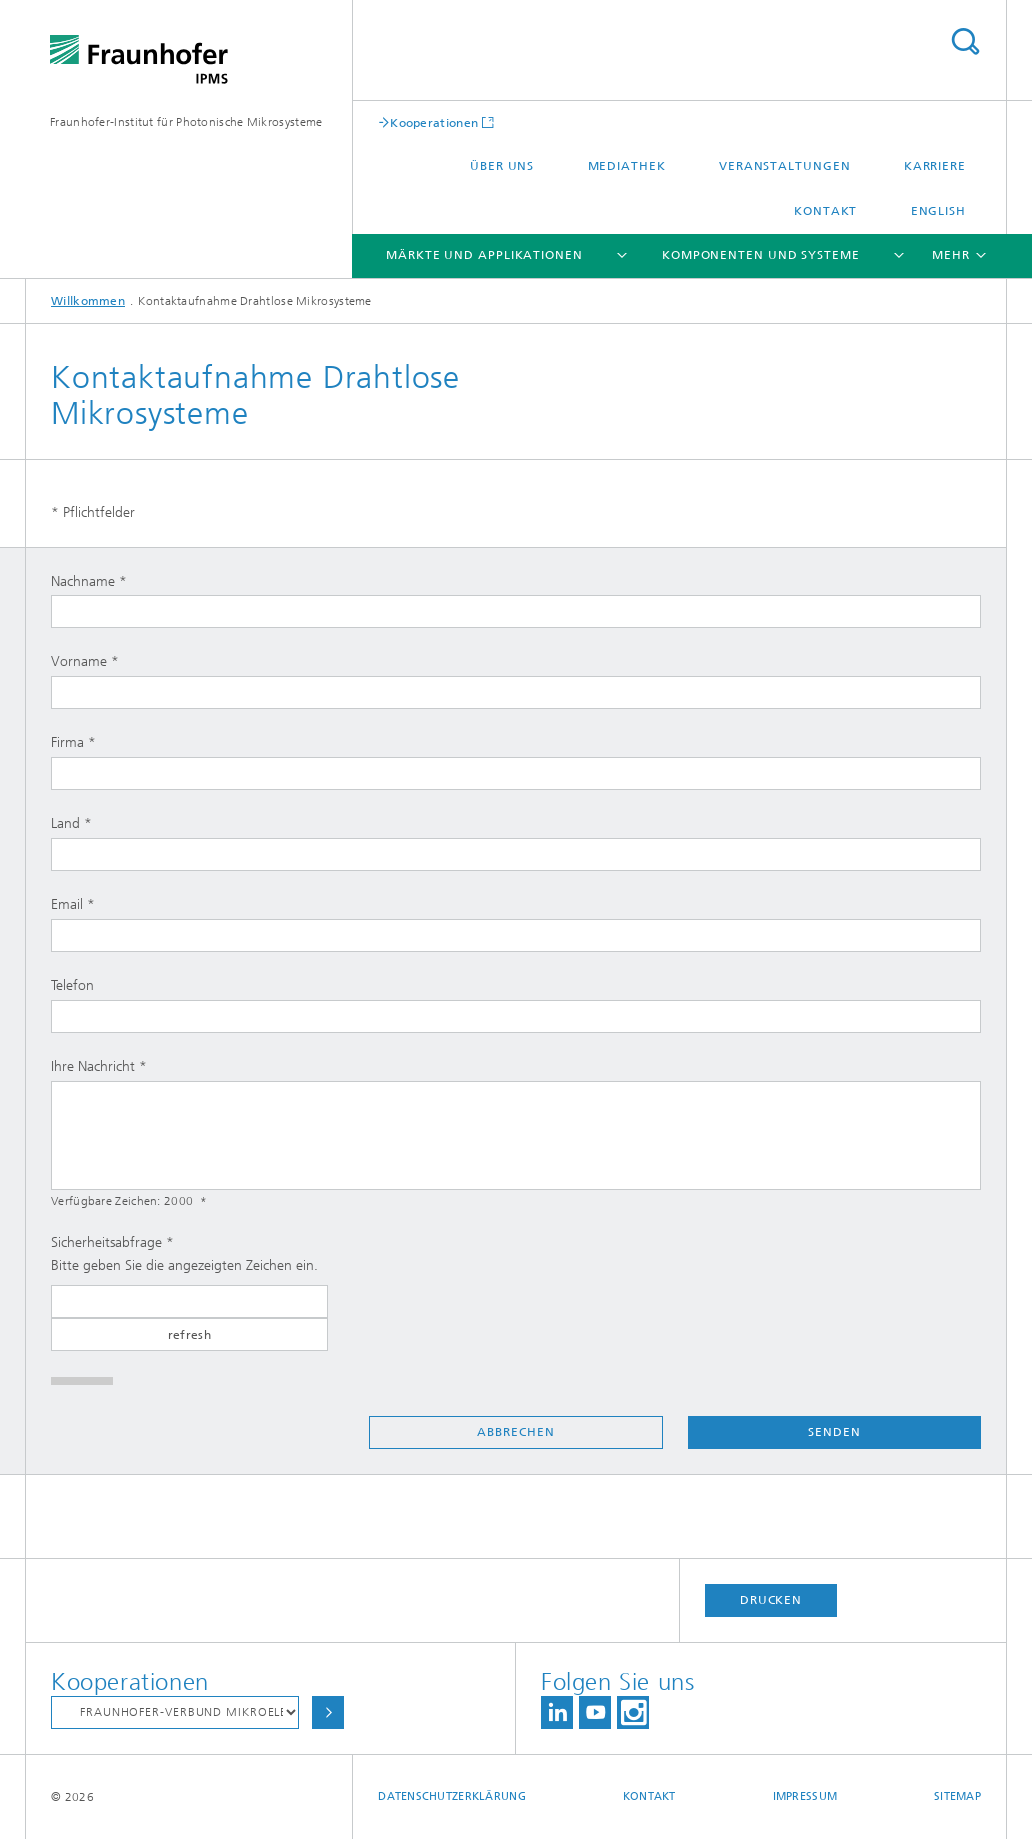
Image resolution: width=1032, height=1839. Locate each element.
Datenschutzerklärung (452, 1796)
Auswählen (328, 1712)
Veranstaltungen (785, 166)
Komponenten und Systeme (761, 255)
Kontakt (825, 211)
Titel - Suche (965, 41)
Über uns (502, 166)
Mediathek (627, 166)
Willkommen (88, 301)
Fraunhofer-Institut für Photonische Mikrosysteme (186, 122)
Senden (834, 1432)
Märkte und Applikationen (484, 255)
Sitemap (957, 1796)
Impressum (805, 1796)
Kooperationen (434, 122)
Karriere (935, 166)
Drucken (771, 1600)
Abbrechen (515, 1432)
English (938, 211)
